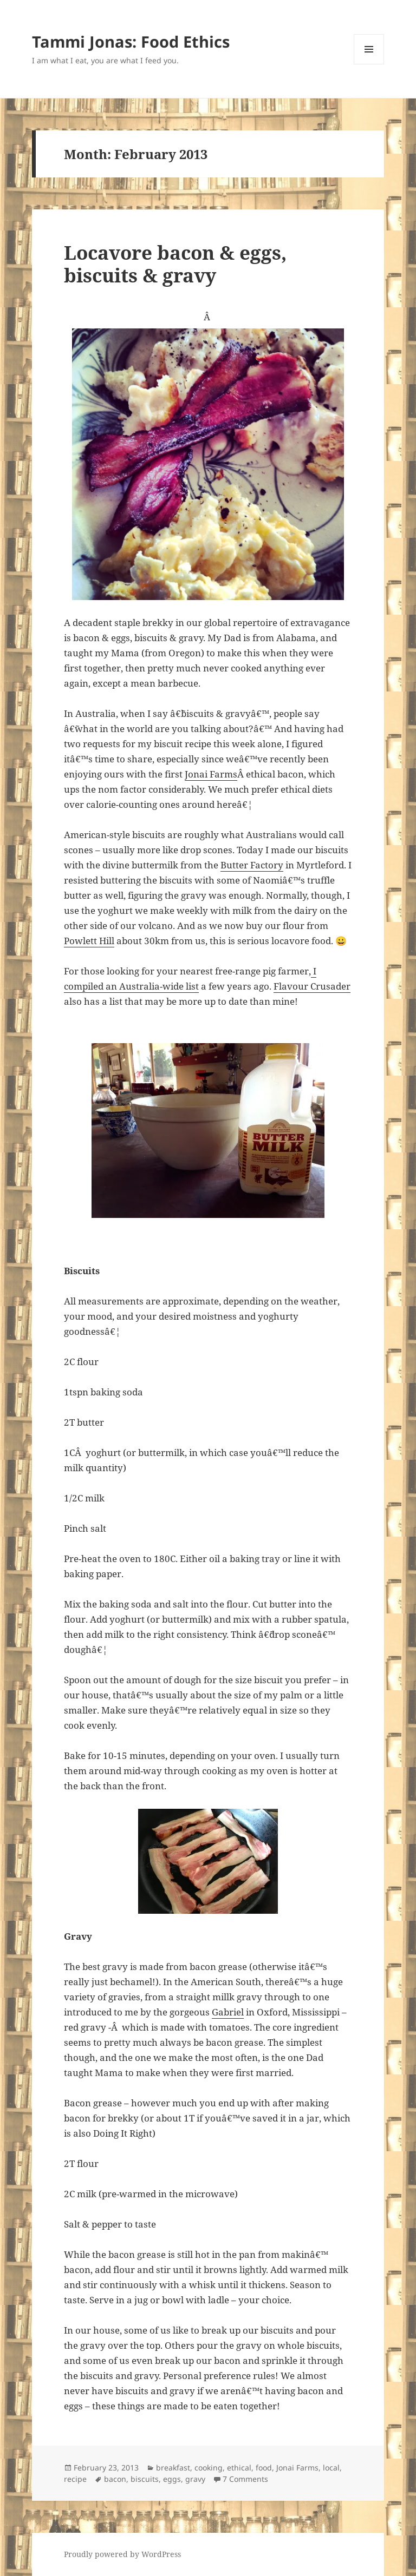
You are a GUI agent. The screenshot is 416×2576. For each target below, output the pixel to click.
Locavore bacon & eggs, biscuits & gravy (175, 264)
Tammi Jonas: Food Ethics (131, 41)
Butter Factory (251, 865)
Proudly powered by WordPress (122, 2554)
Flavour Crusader (312, 986)
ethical (239, 2467)
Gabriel (228, 2012)
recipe (75, 2479)
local (331, 2467)
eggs (172, 2479)
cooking (208, 2467)
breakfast (173, 2467)
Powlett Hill (89, 940)
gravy (195, 2479)
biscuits (145, 2479)
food (264, 2467)
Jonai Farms (211, 774)
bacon (115, 2479)
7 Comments (245, 2479)
